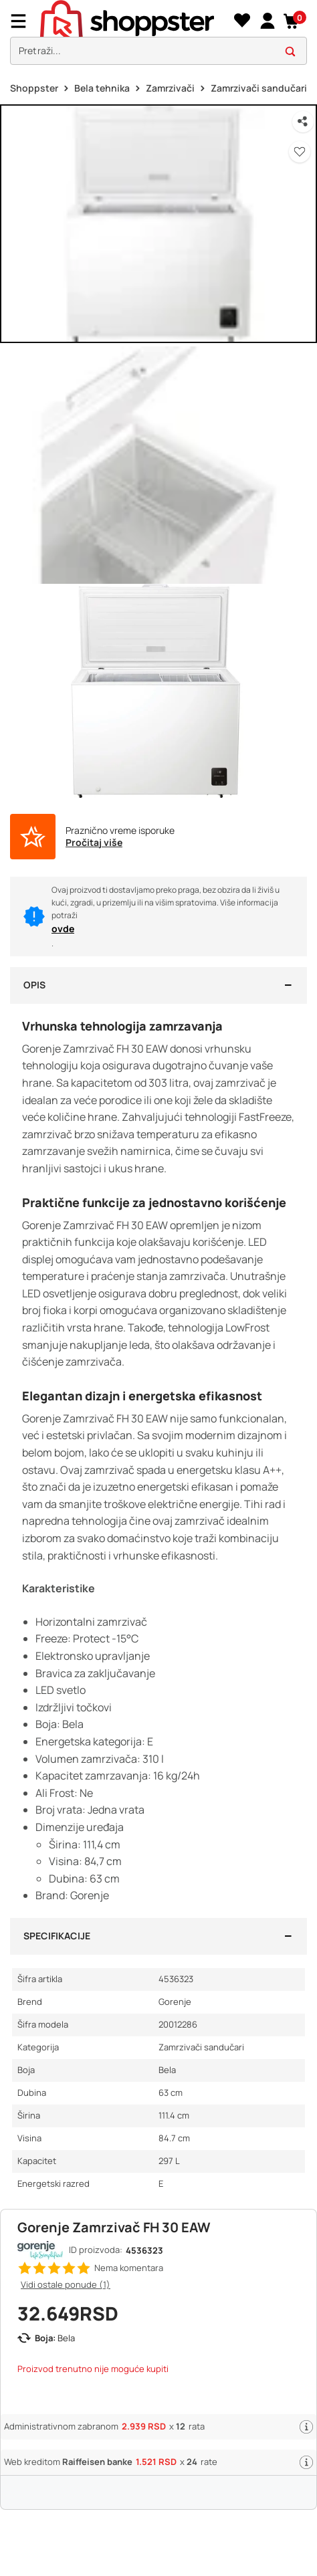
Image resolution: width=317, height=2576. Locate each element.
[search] (158, 51)
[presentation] (158, 36)
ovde (62, 928)
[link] (267, 21)
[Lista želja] (241, 21)
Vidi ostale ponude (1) (65, 2284)
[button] (292, 21)
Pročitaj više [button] (94, 843)
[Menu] (23, 21)
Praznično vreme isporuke (120, 831)
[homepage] (135, 20)
